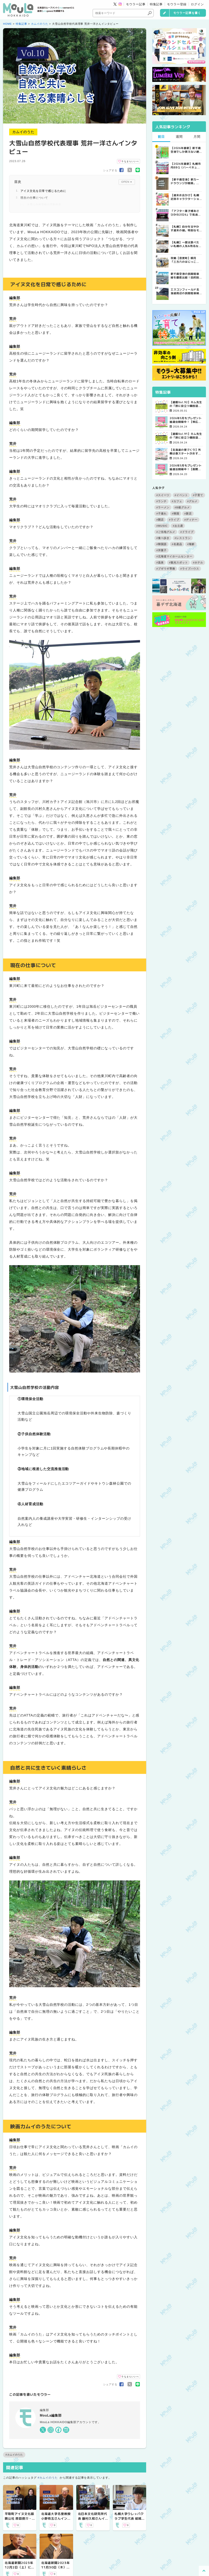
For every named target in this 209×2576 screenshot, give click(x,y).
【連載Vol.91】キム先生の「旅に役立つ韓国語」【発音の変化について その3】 (186, 435)
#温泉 (160, 562)
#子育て (198, 495)
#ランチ (161, 501)
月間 (196, 136)
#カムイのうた (14, 2454)
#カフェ (177, 501)
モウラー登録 (177, 4)
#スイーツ (162, 495)
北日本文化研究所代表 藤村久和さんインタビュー (92, 2518)
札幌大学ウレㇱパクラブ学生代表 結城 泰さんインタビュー (129, 2518)
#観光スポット (178, 562)
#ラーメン (162, 507)
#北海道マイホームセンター (174, 556)
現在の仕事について (34, 197)
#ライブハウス (189, 568)
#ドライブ (186, 531)
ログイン (197, 4)
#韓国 (175, 513)
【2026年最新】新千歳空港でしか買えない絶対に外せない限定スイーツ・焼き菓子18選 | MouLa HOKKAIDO (186, 150)
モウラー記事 (136, 4)
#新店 (188, 513)
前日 (161, 136)
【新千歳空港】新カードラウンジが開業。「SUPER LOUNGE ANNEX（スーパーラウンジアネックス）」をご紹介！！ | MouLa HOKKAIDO (186, 181)
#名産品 (177, 544)
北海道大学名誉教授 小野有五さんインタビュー (56, 2518)
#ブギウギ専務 (165, 568)
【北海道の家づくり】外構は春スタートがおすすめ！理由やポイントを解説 (185, 451)
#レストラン (183, 538)
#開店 (160, 519)
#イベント (181, 495)
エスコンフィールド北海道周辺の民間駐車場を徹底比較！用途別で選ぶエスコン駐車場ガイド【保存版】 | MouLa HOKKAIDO (185, 291)
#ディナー (190, 519)
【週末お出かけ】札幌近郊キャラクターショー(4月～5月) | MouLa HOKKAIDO (186, 197)
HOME (7, 23)
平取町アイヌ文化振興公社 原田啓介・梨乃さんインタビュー (19, 2520)
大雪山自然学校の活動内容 (44, 204)
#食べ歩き (162, 538)
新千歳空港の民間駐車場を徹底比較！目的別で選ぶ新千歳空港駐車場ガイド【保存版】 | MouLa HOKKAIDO (185, 275)
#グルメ (192, 501)
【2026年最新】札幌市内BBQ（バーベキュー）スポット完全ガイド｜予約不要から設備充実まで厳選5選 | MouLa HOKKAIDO (186, 165)
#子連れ (161, 513)
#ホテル (198, 562)
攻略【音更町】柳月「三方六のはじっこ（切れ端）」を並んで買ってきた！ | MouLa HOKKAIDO (186, 260)
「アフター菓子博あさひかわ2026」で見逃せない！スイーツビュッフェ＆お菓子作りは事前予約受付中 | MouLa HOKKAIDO (186, 212)
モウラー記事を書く (187, 12)
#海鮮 (191, 544)
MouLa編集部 (51, 2415)
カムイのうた (39, 23)
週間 (179, 136)
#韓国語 (161, 544)
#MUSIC (162, 525)
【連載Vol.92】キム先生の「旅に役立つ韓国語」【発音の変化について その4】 (186, 404)
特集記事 (156, 4)
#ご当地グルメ (165, 531)
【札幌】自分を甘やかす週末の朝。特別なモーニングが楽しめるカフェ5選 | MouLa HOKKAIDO (185, 228)
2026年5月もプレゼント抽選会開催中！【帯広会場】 (185, 420)
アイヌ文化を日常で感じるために (43, 191)
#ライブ (174, 519)
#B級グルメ (182, 507)
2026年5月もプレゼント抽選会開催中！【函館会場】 (185, 467)
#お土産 (178, 525)
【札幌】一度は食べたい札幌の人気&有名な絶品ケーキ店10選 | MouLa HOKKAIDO (186, 244)
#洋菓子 (161, 550)
